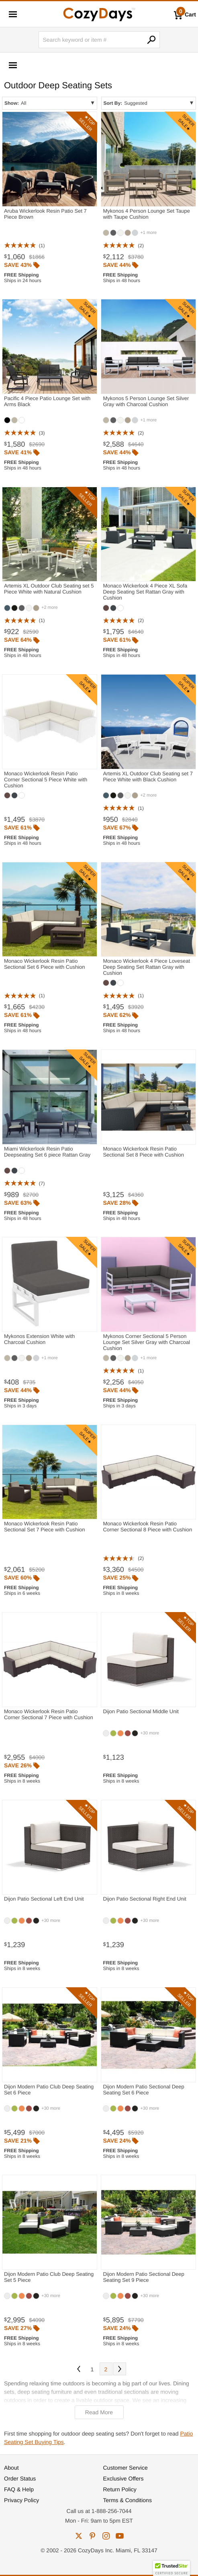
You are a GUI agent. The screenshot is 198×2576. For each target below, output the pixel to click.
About (11, 2467)
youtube (119, 2535)
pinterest (92, 2535)
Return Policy (120, 2489)
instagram (106, 2535)
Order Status (20, 2478)
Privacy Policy (21, 2500)
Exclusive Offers (123, 2478)
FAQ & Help (19, 2489)
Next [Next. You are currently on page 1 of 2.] (119, 2369)
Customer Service (125, 2467)
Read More (99, 2412)
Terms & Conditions (127, 2500)
